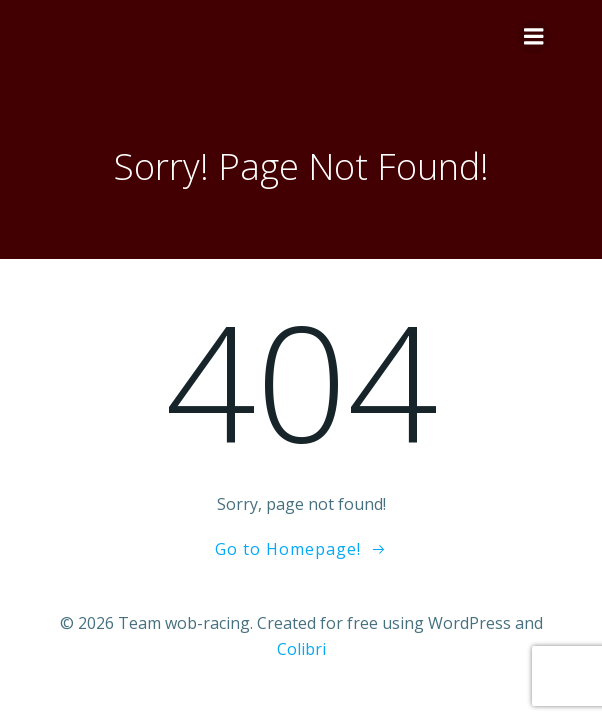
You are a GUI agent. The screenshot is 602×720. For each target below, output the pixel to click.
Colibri (301, 649)
